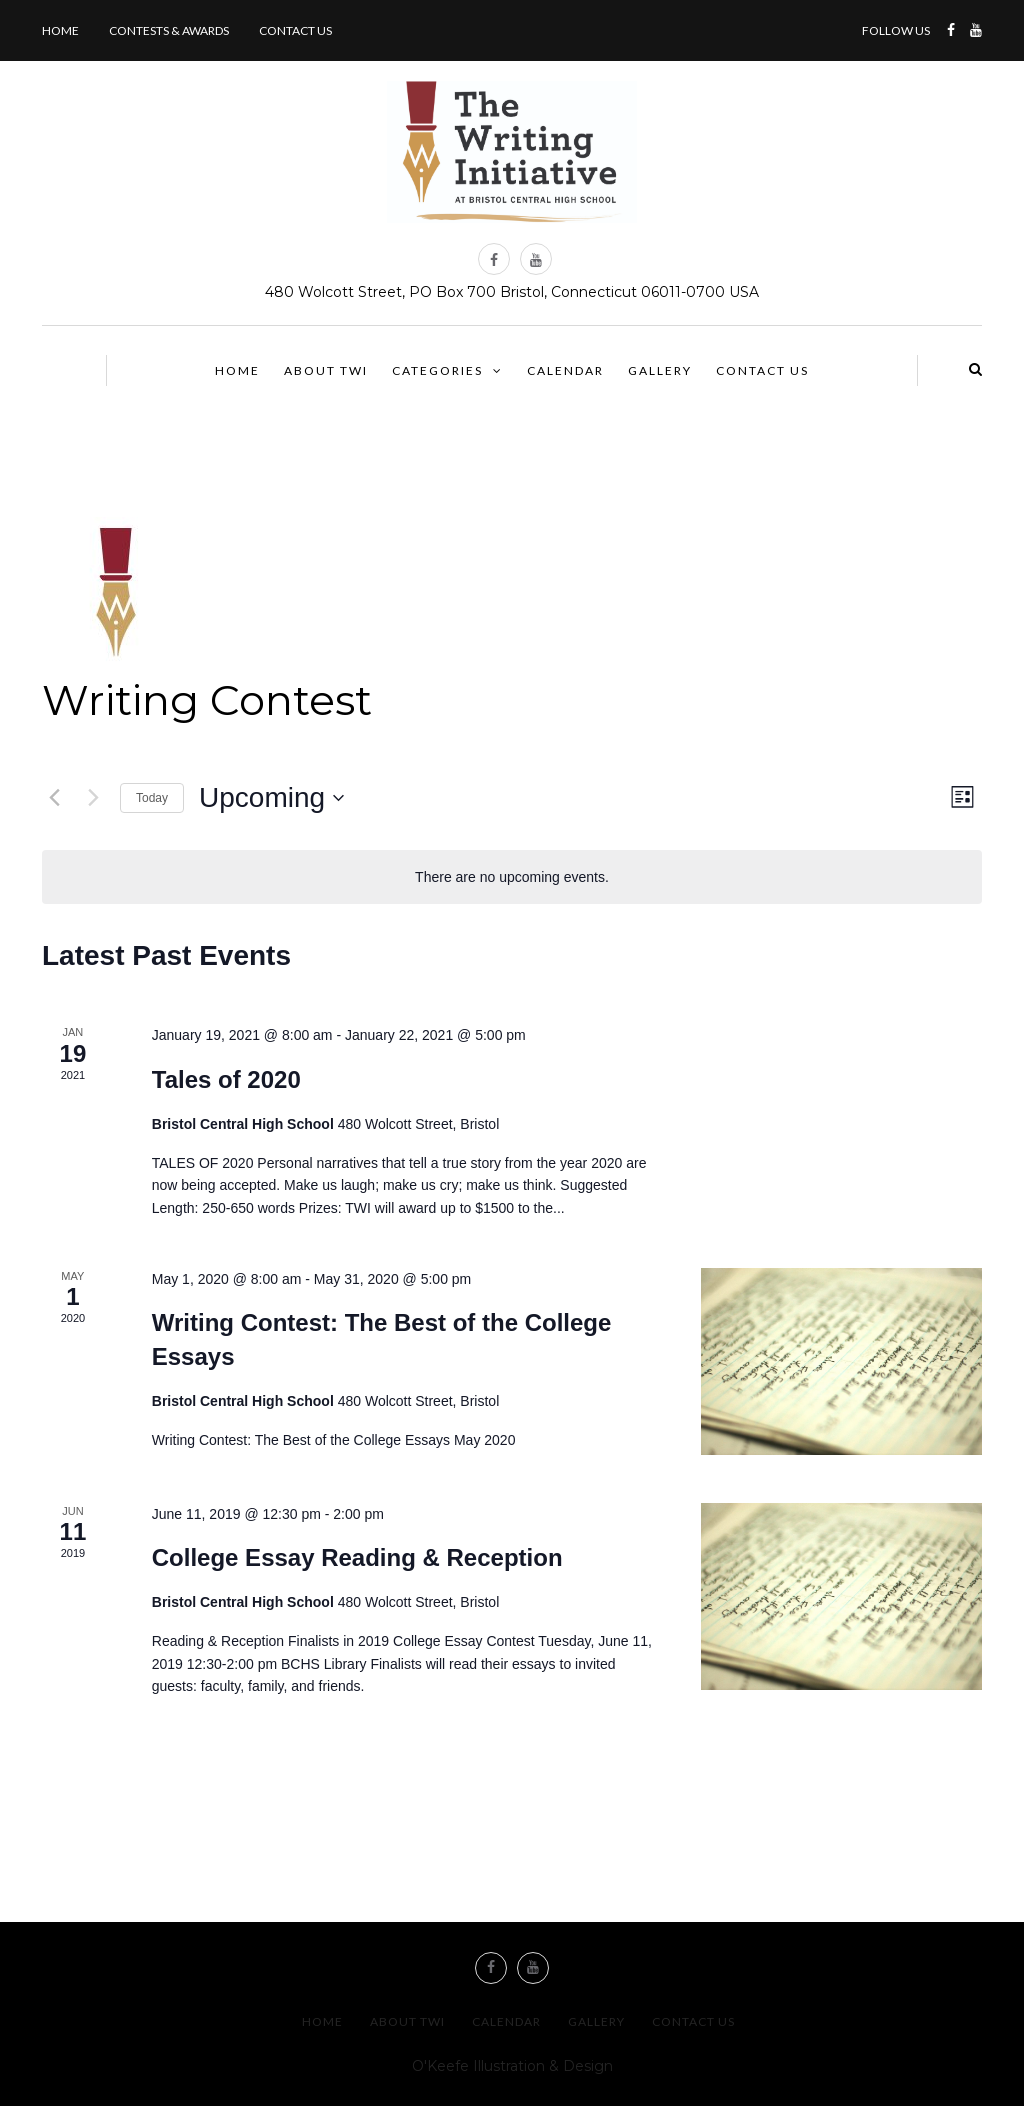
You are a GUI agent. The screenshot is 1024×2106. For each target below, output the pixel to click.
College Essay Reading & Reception (357, 1557)
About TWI (326, 370)
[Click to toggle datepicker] (271, 798)
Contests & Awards (169, 30)
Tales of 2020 (226, 1079)
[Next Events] (93, 798)
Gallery (660, 370)
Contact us (295, 30)
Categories (437, 370)
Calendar (565, 370)
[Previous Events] (54, 798)
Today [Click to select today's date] (152, 798)
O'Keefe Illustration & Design (512, 2066)
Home (60, 30)
